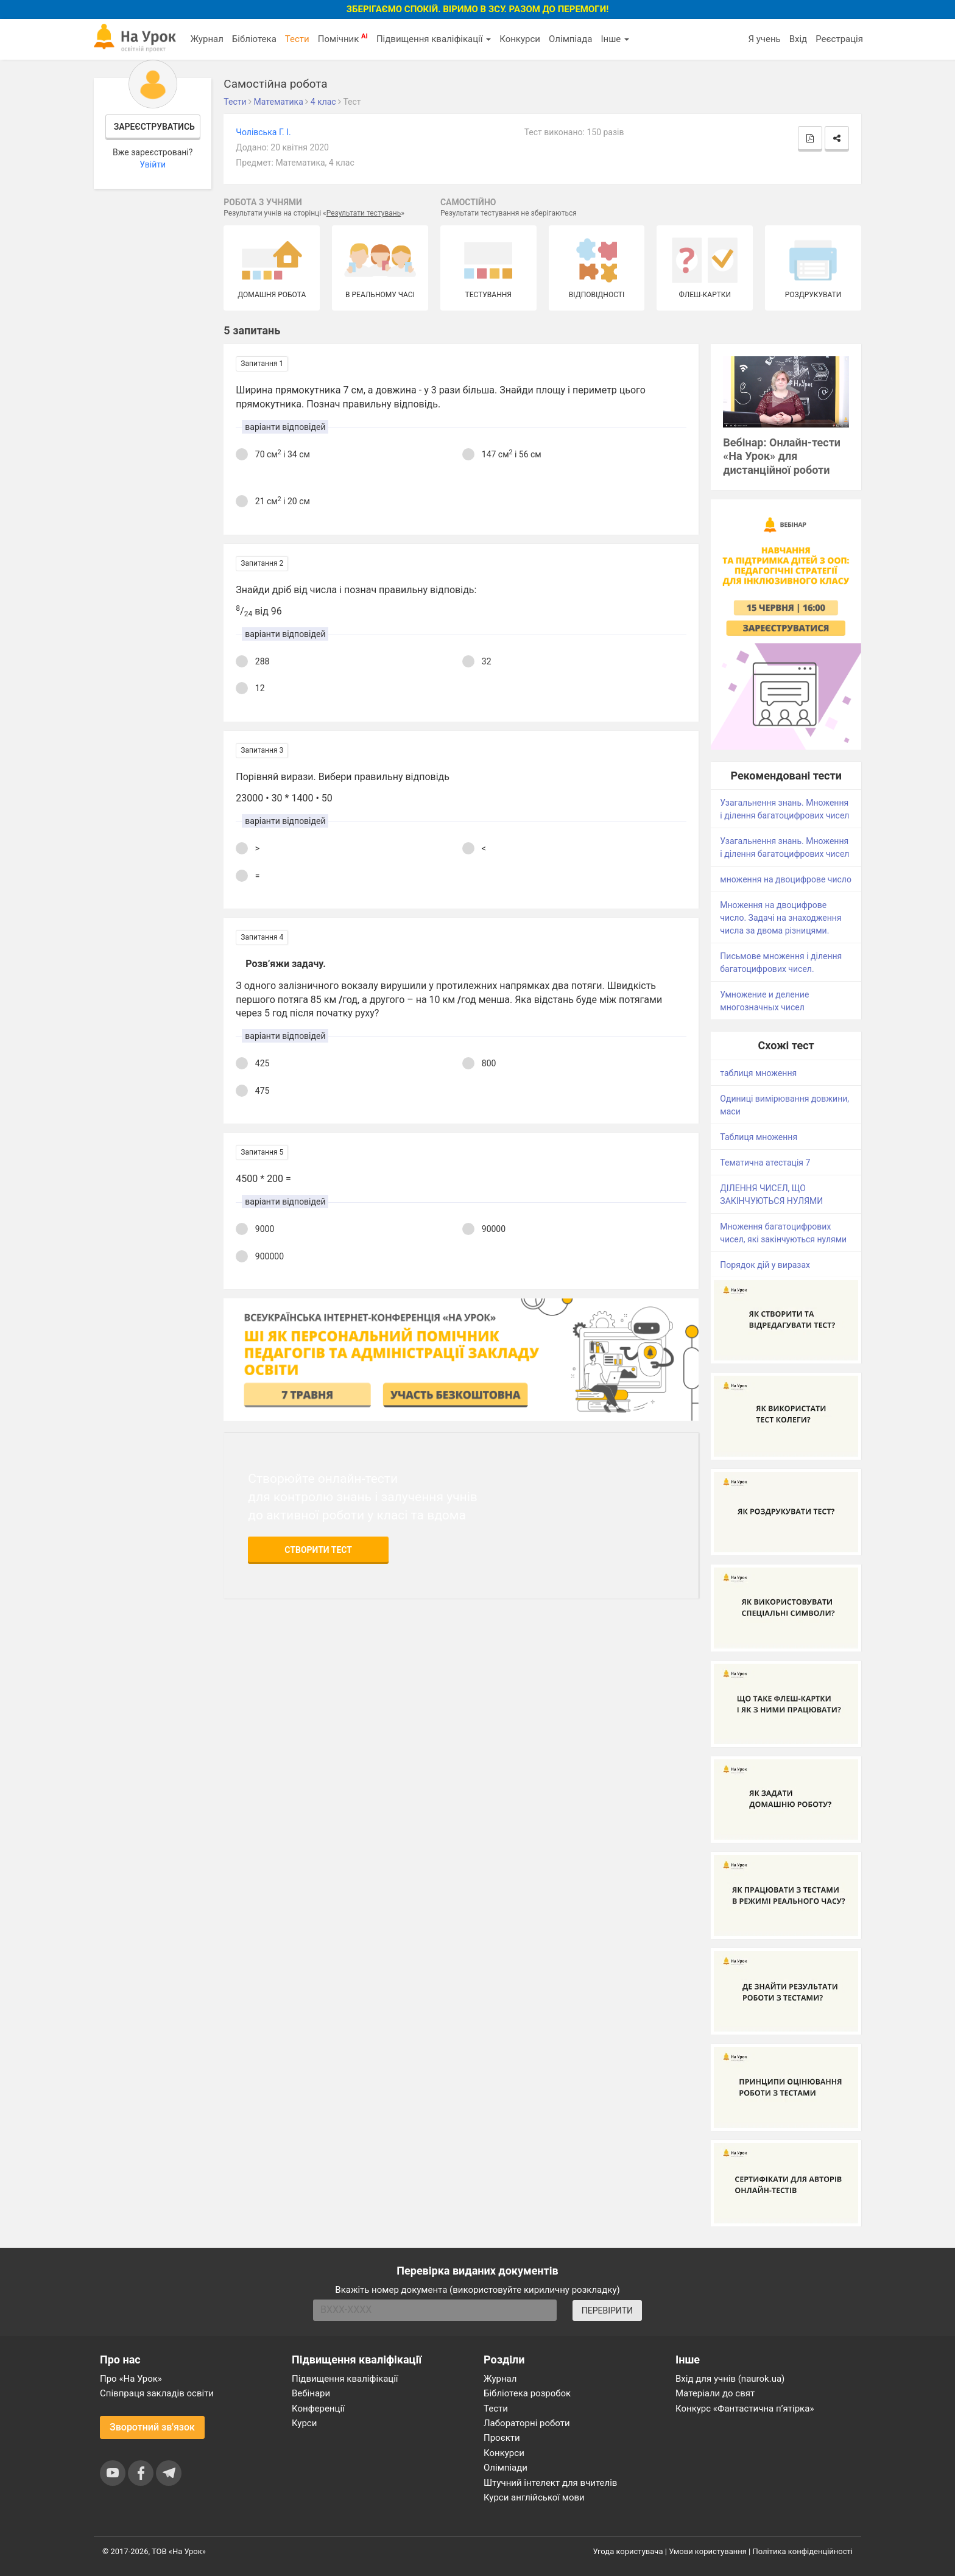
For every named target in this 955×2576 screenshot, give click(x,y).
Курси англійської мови (534, 2497)
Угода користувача (628, 2551)
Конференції (318, 2408)
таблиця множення (758, 1073)
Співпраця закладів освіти (157, 2393)
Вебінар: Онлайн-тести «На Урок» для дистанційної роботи (781, 456)
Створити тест (318, 1550)
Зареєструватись (154, 127)
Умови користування (708, 2551)
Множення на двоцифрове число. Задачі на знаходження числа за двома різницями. (780, 917)
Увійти (152, 164)
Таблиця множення (758, 1137)
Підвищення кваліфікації (433, 38)
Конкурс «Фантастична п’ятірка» (744, 2408)
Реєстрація (839, 38)
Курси (304, 2423)
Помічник (343, 38)
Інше (615, 38)
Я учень (764, 38)
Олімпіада (570, 38)
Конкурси (519, 38)
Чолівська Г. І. (263, 132)
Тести (297, 38)
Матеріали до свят (715, 2393)
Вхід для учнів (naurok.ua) (729, 2378)
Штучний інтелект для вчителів (550, 2482)
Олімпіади (505, 2467)
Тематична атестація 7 (765, 1162)
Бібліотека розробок (527, 2393)
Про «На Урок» (131, 2378)
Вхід (798, 38)
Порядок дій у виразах (765, 1265)
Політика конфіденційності (803, 2551)
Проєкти (502, 2437)
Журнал (206, 38)
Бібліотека (254, 38)
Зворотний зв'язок (152, 2427)
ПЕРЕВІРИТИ (607, 2310)
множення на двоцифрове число (785, 879)
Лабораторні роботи (527, 2423)
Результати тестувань (363, 213)
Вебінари (311, 2393)
